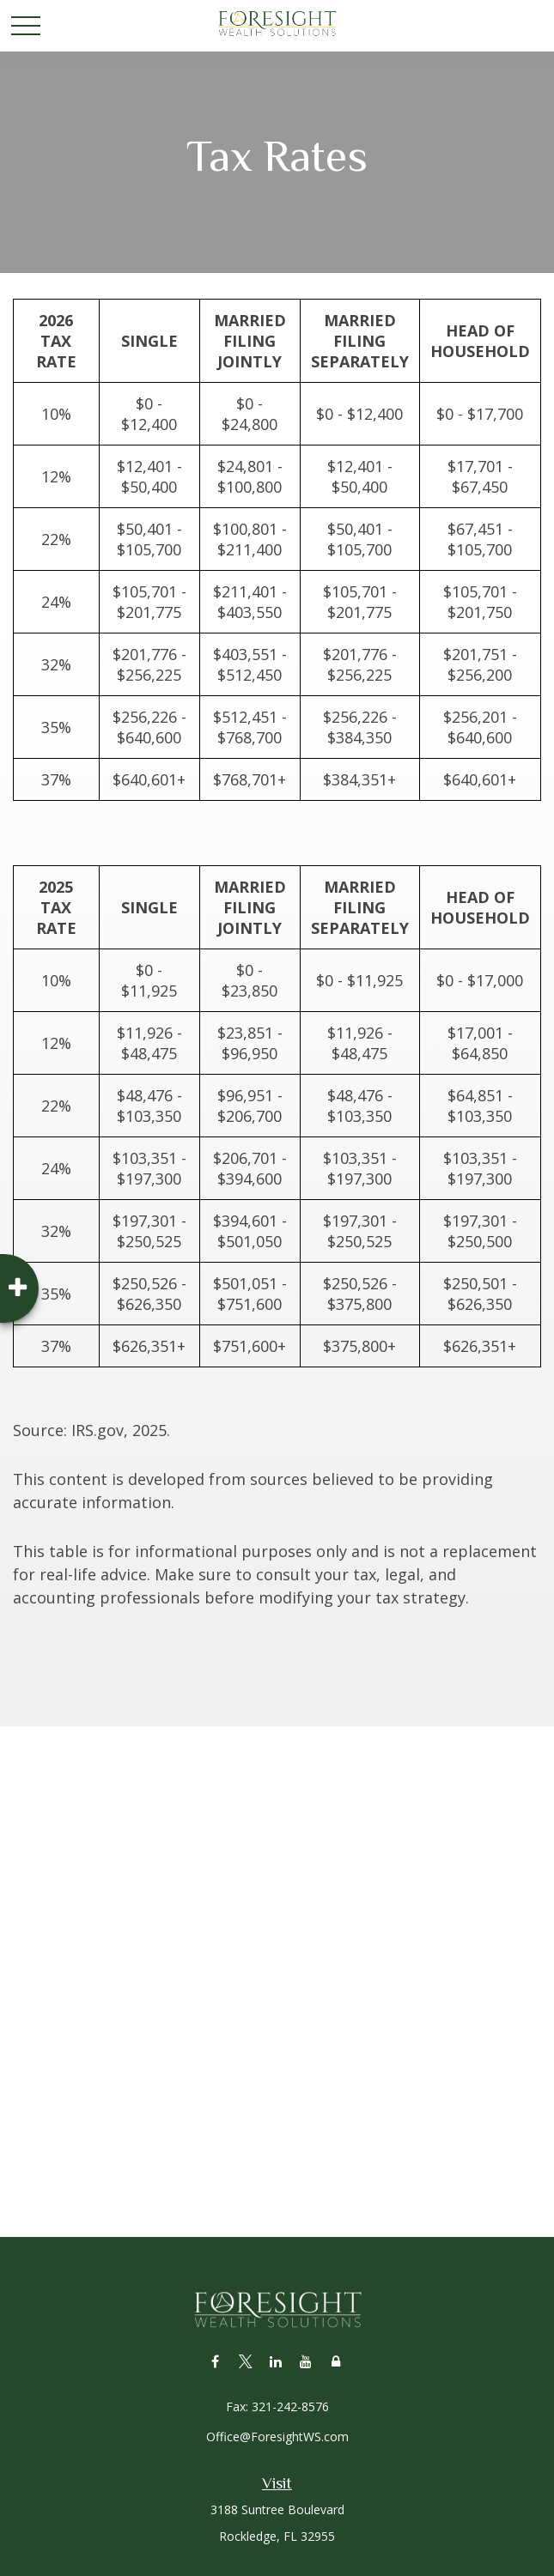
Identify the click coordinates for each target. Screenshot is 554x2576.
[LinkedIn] (275, 2361)
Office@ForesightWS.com (277, 2436)
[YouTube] (305, 2361)
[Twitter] (245, 2361)
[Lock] (335, 2361)
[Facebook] (215, 2361)
